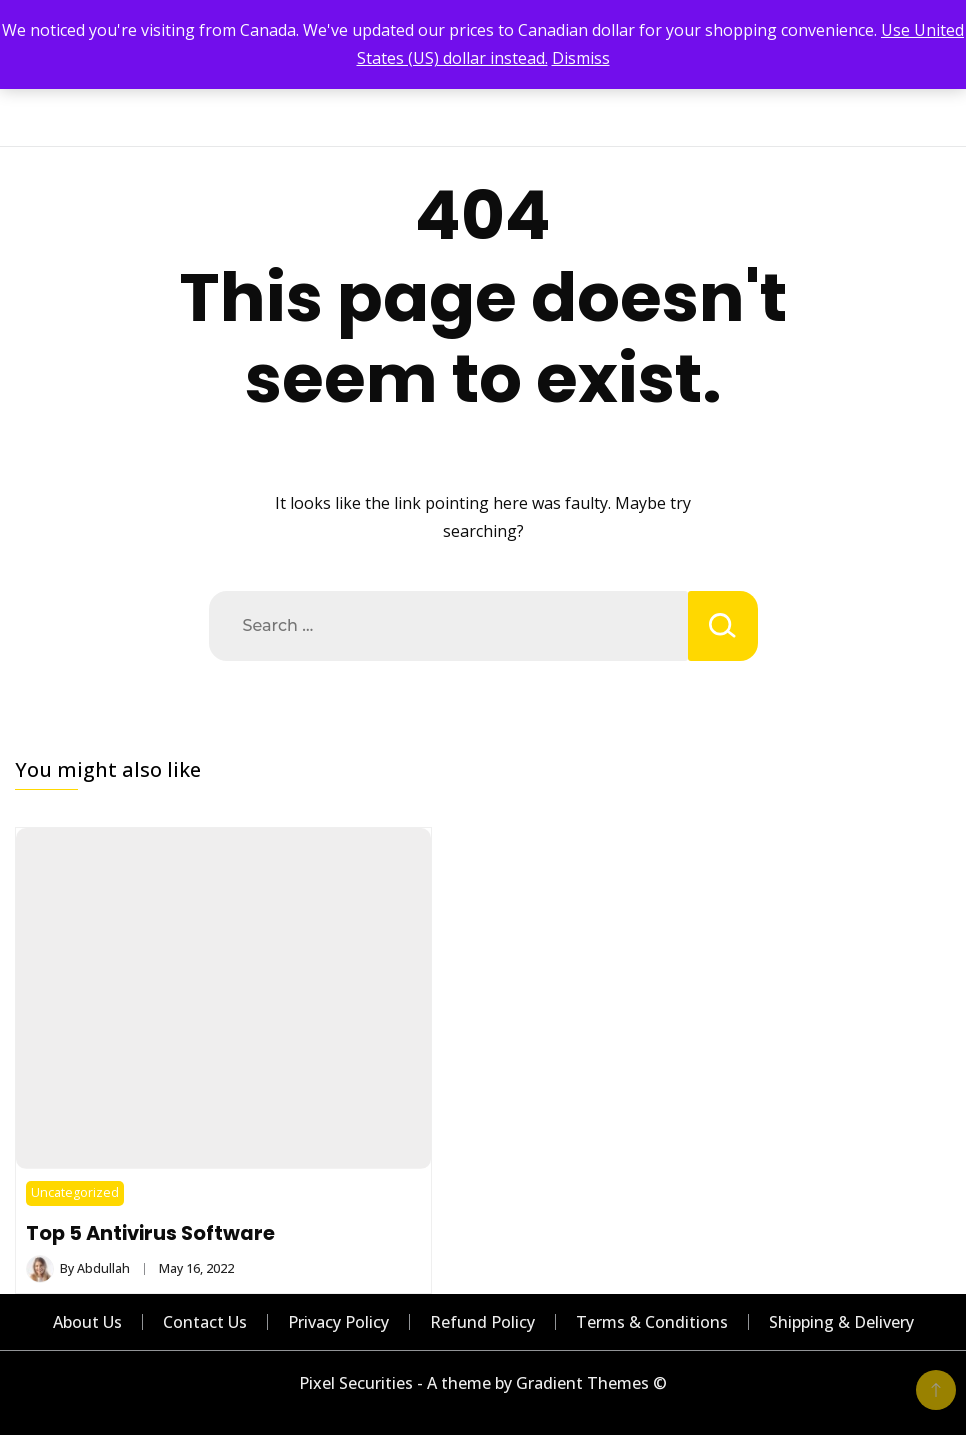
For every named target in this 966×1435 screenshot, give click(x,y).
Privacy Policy (338, 1322)
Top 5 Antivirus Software (150, 1233)
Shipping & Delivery (841, 1322)
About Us (87, 1322)
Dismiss (581, 58)
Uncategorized (75, 1192)
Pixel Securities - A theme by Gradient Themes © (483, 1383)
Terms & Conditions (652, 1322)
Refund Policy (482, 1322)
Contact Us (205, 1322)
